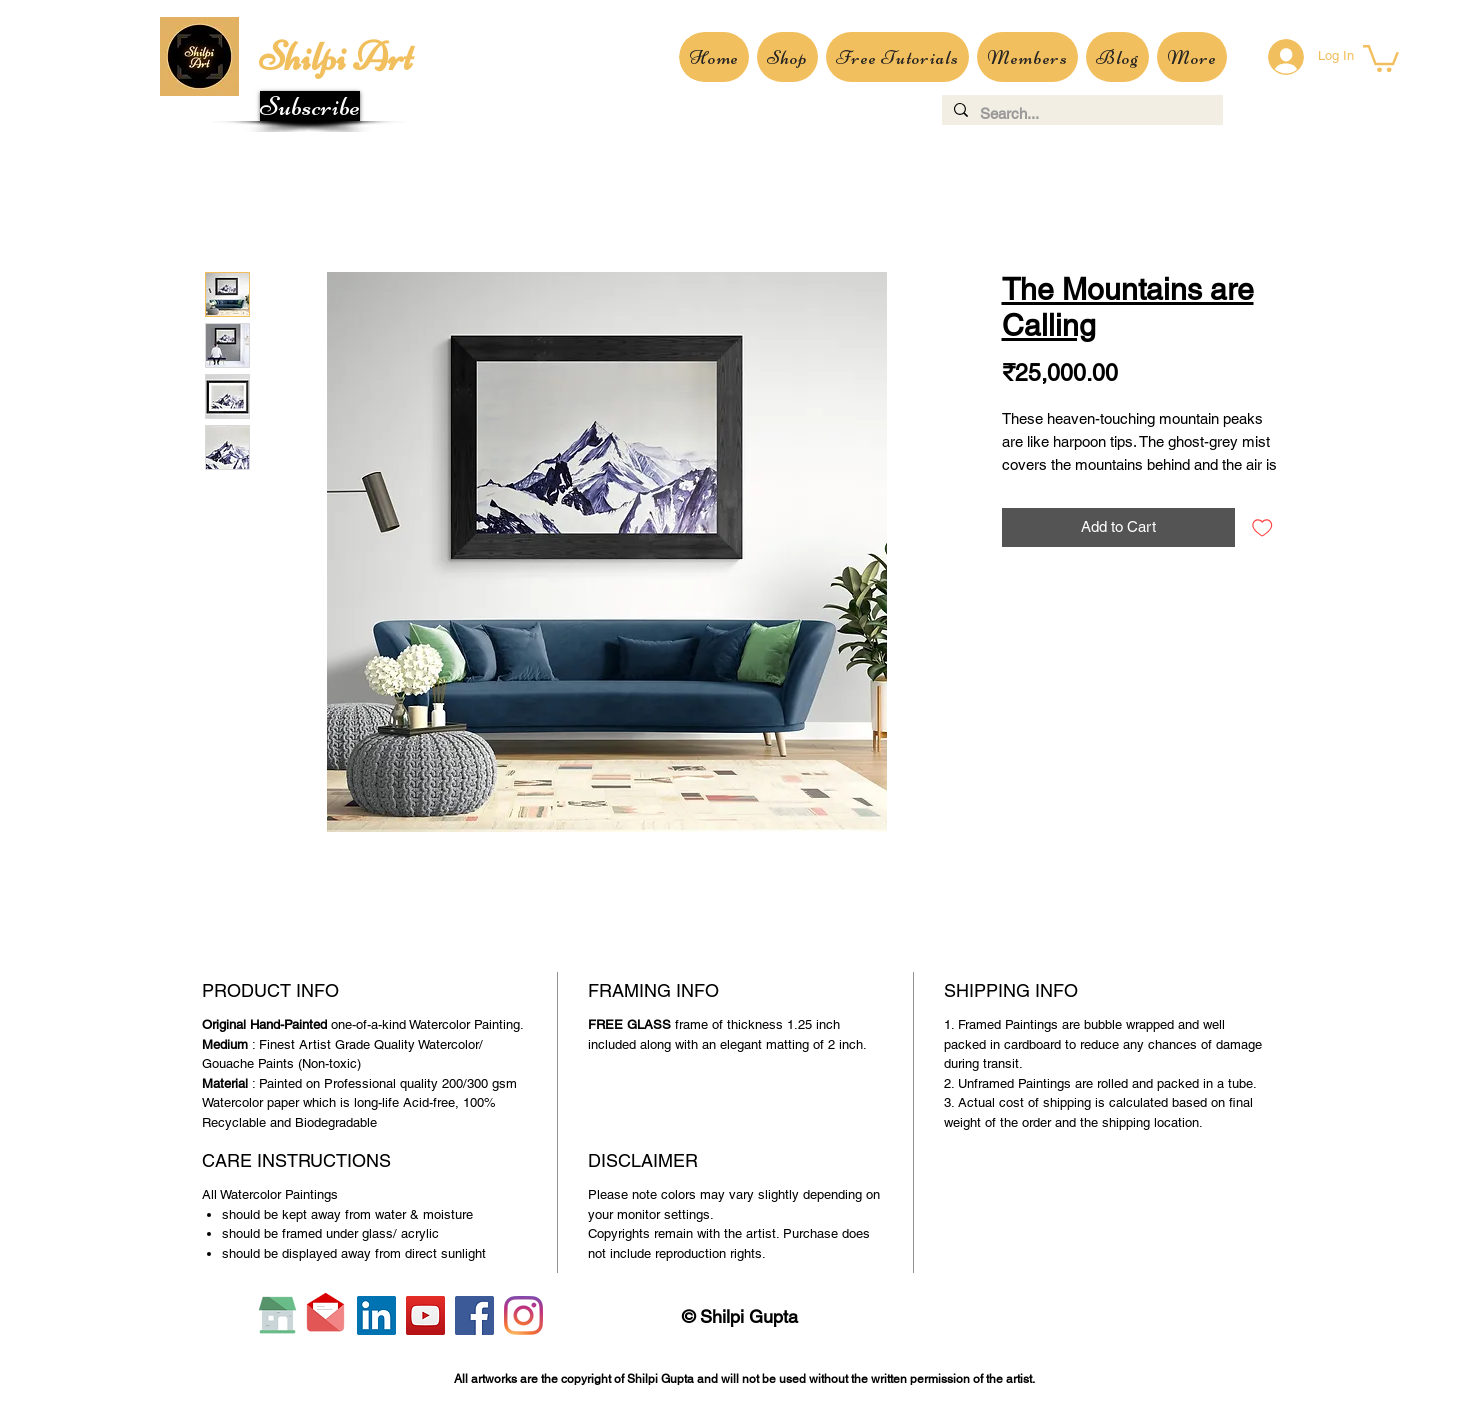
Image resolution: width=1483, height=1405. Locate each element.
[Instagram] (523, 1315)
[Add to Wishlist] (1262, 527)
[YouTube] (425, 1315)
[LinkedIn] (376, 1315)
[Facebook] (474, 1315)
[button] (310, 106)
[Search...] (1080, 113)
